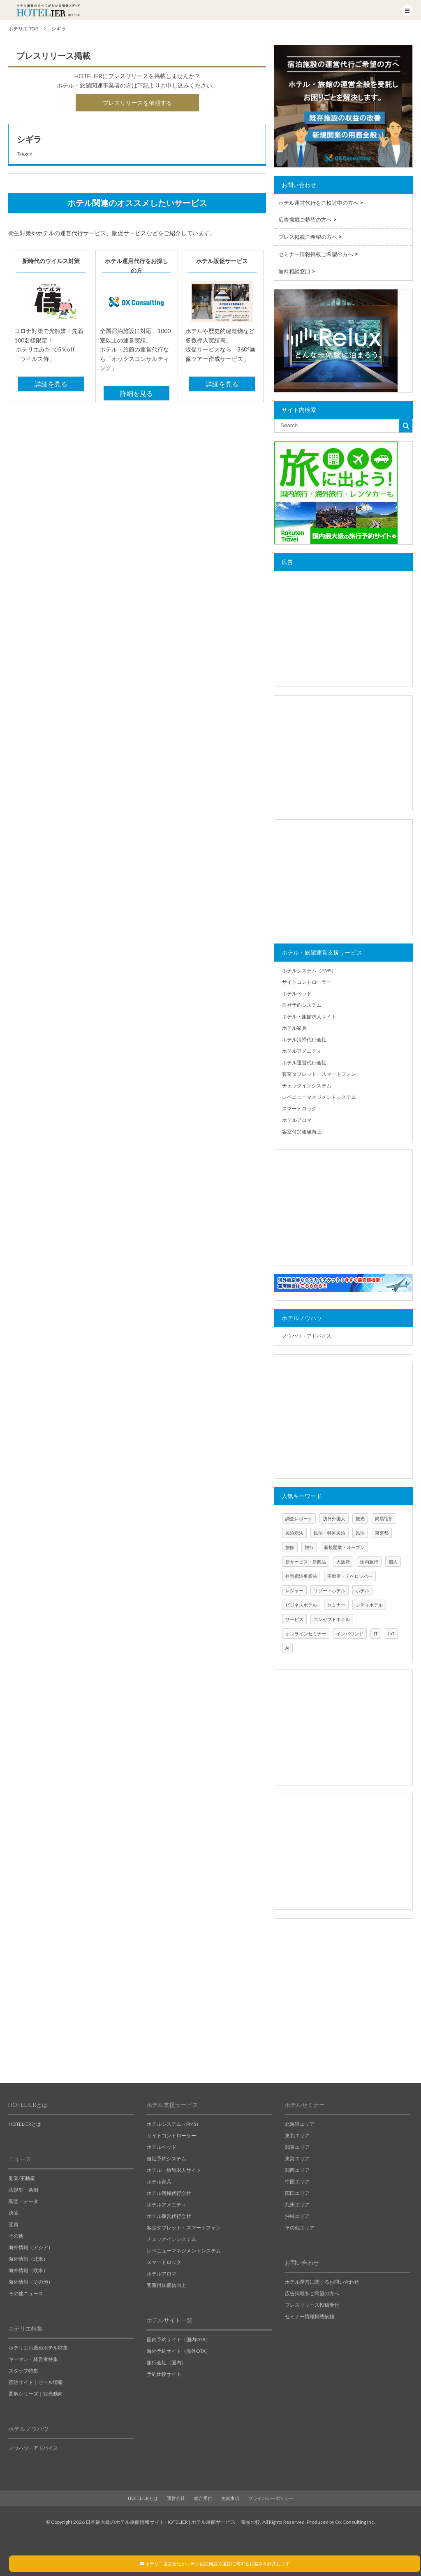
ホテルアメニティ (302, 1051)
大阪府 (343, 1561)
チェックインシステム (306, 1085)
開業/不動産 (22, 2178)
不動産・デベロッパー (349, 1576)
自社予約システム (302, 1005)
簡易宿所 (384, 1518)
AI (287, 1648)
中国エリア (297, 2181)
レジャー (294, 1590)
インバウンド (349, 1633)
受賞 (14, 2224)
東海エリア (297, 2158)
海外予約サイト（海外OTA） (178, 2351)
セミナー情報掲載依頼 (309, 2316)
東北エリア (297, 2135)
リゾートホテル (329, 1590)
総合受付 (203, 2498)
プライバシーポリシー (271, 2498)
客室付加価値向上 (302, 1131)
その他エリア (300, 2228)
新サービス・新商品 (305, 1561)
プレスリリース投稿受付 (312, 2305)
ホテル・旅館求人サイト (309, 1016)
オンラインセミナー (305, 1633)
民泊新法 (294, 1532)
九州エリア (297, 2204)
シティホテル (369, 1604)
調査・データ (23, 2201)
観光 (360, 1518)
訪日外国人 (334, 1518)
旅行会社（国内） (166, 2362)
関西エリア (297, 2170)
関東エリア (297, 2147)
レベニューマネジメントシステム (319, 1097)
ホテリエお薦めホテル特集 (38, 2348)
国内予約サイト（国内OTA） (178, 2339)
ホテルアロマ (297, 1120)
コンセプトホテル (332, 1619)
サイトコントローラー (306, 982)
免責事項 (230, 2498)
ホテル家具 (294, 1028)
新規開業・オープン (344, 1547)
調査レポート (298, 1518)
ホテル (362, 1590)
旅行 (309, 1547)
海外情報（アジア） (31, 2247)
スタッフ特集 (23, 2371)
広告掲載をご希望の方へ (312, 2293)
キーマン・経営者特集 (33, 2359)
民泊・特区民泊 (329, 1532)
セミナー (336, 1604)
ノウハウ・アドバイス (306, 1336)
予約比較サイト (164, 2374)
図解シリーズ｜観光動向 (36, 2394)
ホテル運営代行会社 (304, 1062)
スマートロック (299, 1108)
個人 (393, 1561)
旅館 (289, 1547)
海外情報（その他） (31, 2282)
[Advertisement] (343, 629)
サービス (294, 1619)
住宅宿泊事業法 (301, 1576)
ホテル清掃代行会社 (304, 1039)
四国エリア (297, 2193)
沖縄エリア (297, 2216)
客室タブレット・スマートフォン (319, 1074)
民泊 (360, 1532)
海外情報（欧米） (28, 2270)
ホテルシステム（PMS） (309, 970)
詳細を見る (51, 384)
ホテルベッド (297, 993)
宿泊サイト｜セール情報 (36, 2382)
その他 (16, 2236)
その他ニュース (26, 2293)
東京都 (382, 1532)
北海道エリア (300, 2124)
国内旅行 (369, 1561)
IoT (391, 1633)
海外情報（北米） (28, 2259)
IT (376, 1633)
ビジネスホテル (301, 1604)
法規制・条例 (23, 2190)
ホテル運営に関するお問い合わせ (322, 2282)
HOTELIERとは (25, 2124)
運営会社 (176, 2498)
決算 (14, 2213)
